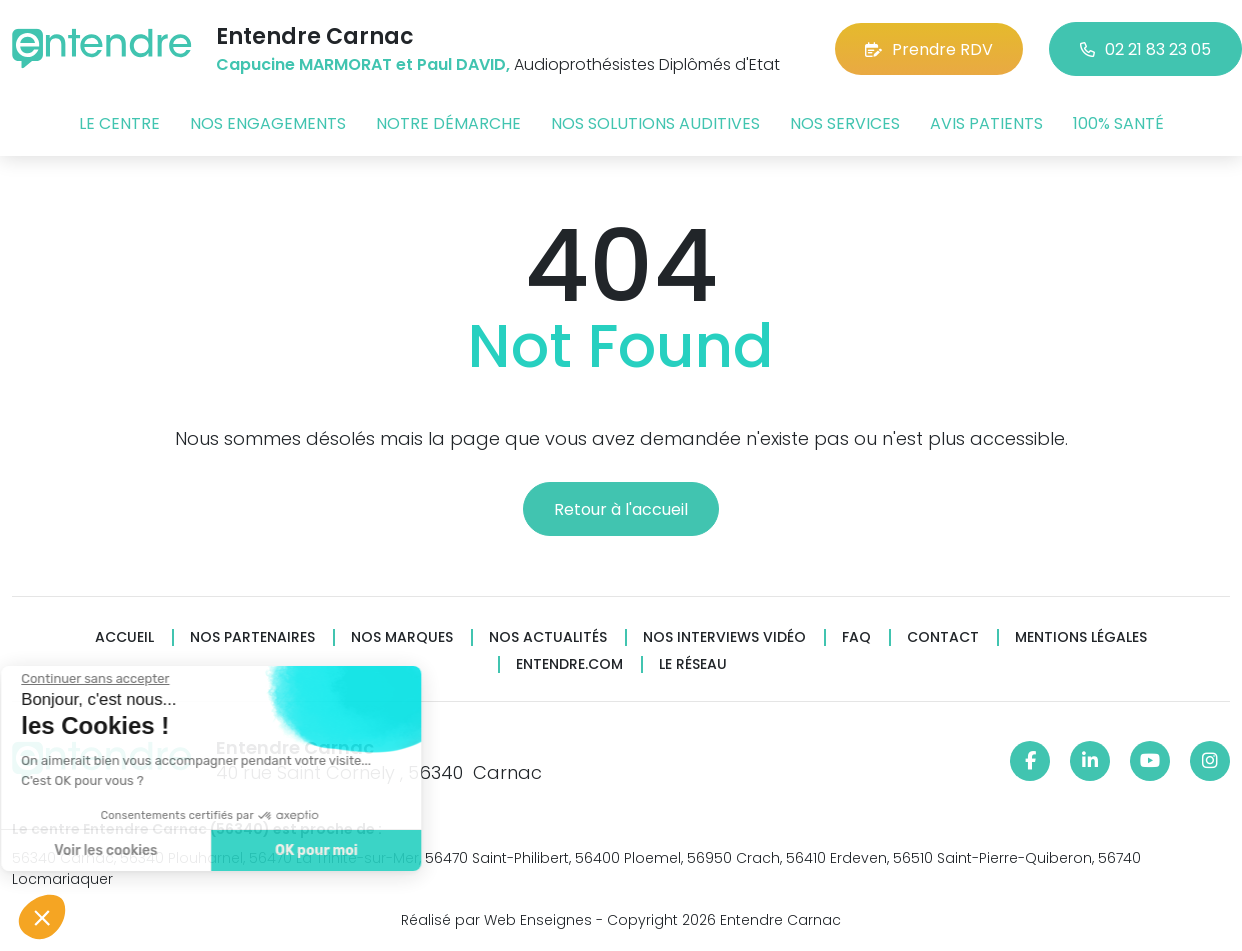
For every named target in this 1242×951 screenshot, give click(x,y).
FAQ (856, 637)
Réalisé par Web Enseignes (496, 920)
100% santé (1118, 123)
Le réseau (693, 664)
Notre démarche (448, 123)
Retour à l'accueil (621, 509)
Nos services (845, 123)
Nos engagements (268, 123)
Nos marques (402, 637)
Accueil (124, 637)
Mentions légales (1081, 637)
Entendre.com (569, 664)
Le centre (119, 123)
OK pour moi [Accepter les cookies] (253, 850)
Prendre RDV (929, 49)
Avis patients (986, 123)
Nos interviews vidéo (724, 637)
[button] (42, 917)
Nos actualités (548, 637)
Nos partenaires (252, 637)
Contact (943, 637)
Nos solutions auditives (655, 123)
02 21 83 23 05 (1145, 49)
